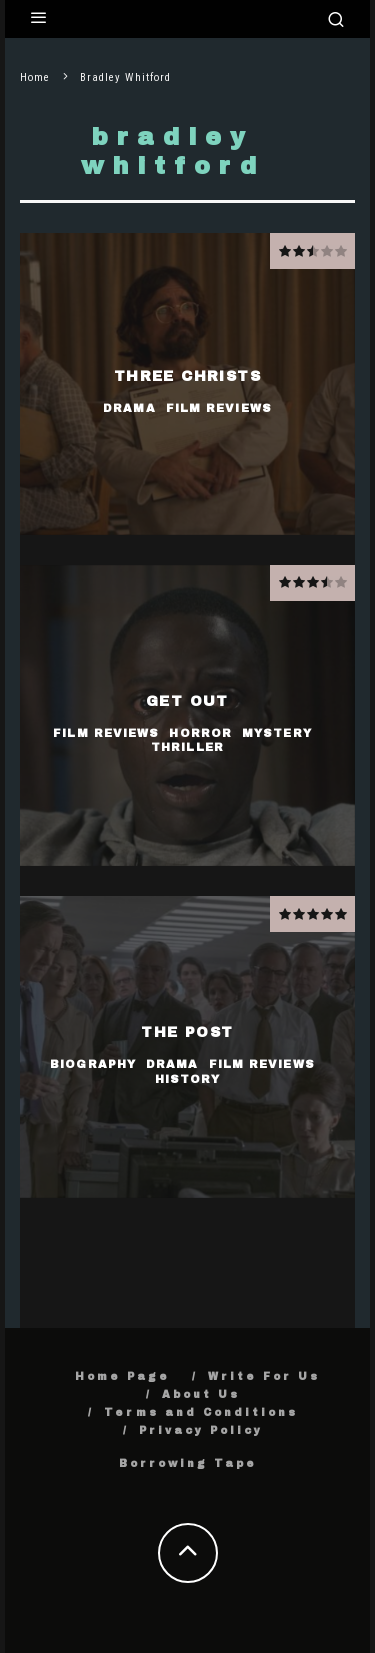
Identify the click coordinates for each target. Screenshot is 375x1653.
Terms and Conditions (201, 1412)
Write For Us (264, 1376)
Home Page (122, 1376)
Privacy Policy (201, 1430)
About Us (201, 1394)
